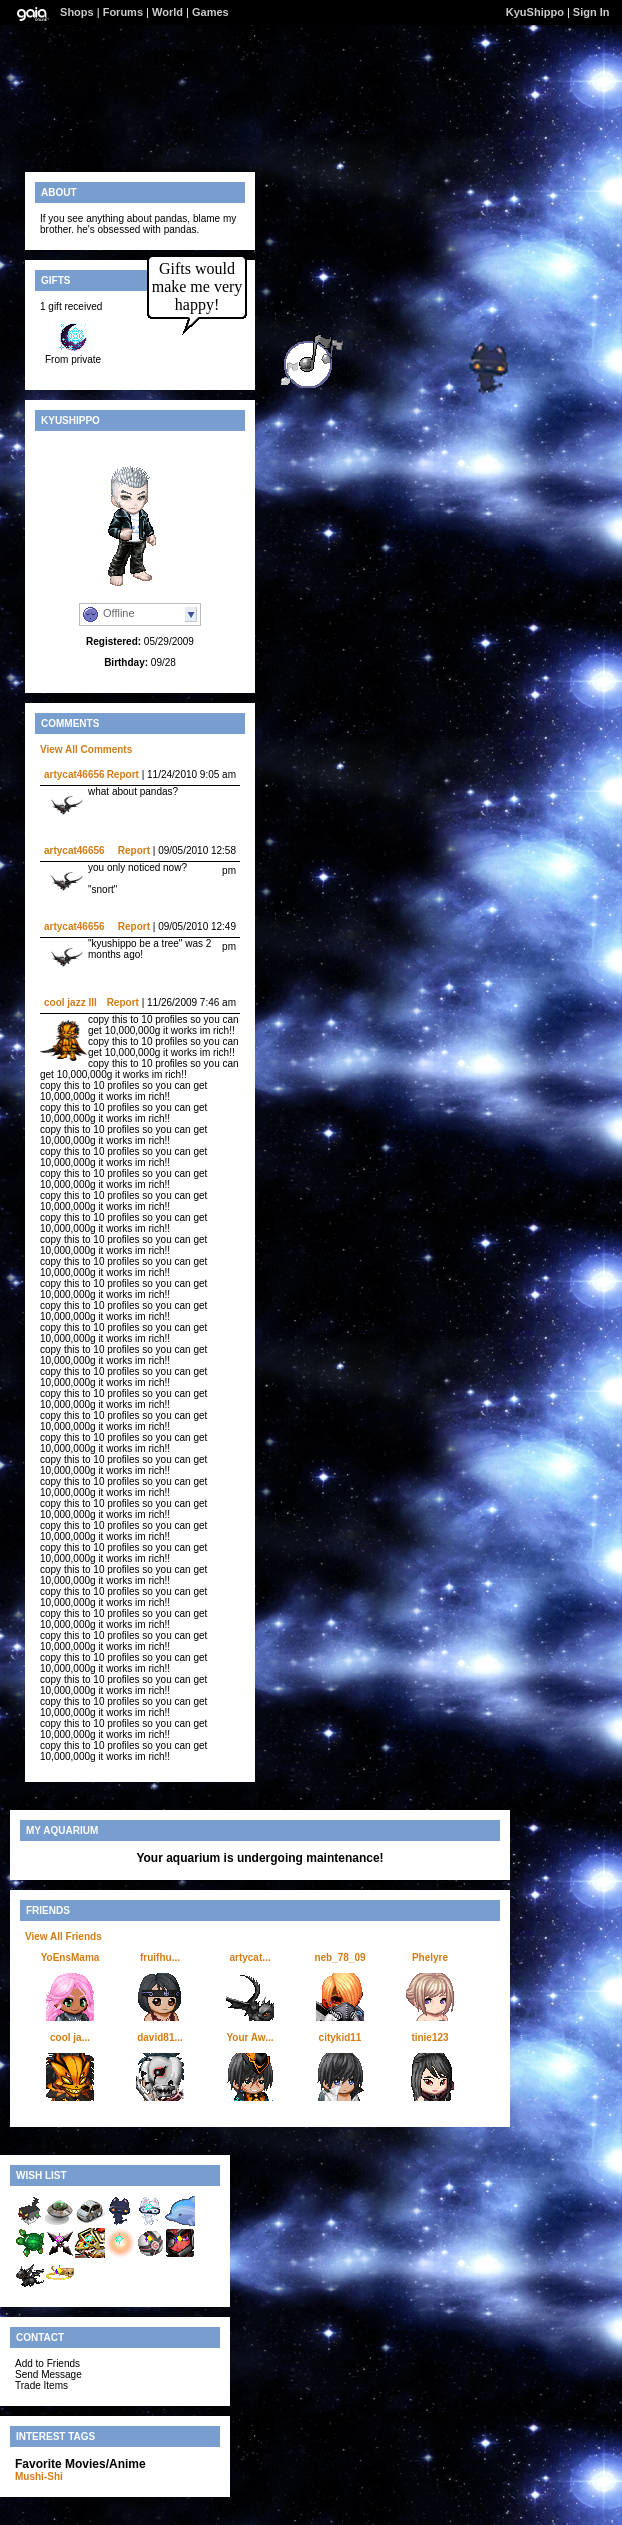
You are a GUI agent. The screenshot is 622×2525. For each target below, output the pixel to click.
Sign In (591, 12)
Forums (123, 12)
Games (210, 12)
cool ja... (70, 2037)
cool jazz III (70, 1002)
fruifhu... (160, 1957)
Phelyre (430, 1957)
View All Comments (86, 749)
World (167, 12)
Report (123, 774)
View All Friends (63, 1936)
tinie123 (429, 2037)
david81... (160, 2037)
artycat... (249, 1957)
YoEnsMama (70, 1957)
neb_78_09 (339, 1957)
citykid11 (340, 2037)
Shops (77, 12)
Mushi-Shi (39, 2476)
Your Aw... (249, 2037)
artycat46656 (74, 774)
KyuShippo (535, 12)
